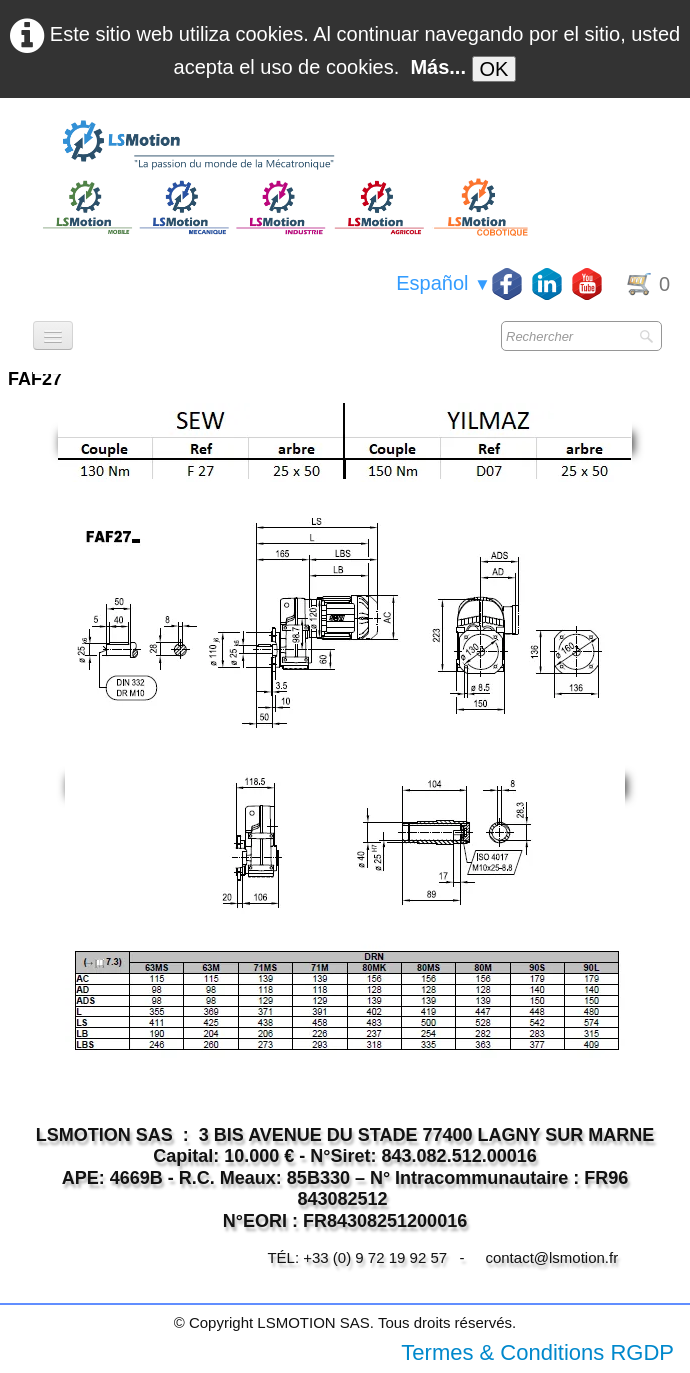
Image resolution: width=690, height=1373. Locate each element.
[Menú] (53, 335)
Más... (438, 67)
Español (443, 283)
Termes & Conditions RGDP (537, 1352)
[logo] (283, 146)
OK (494, 69)
